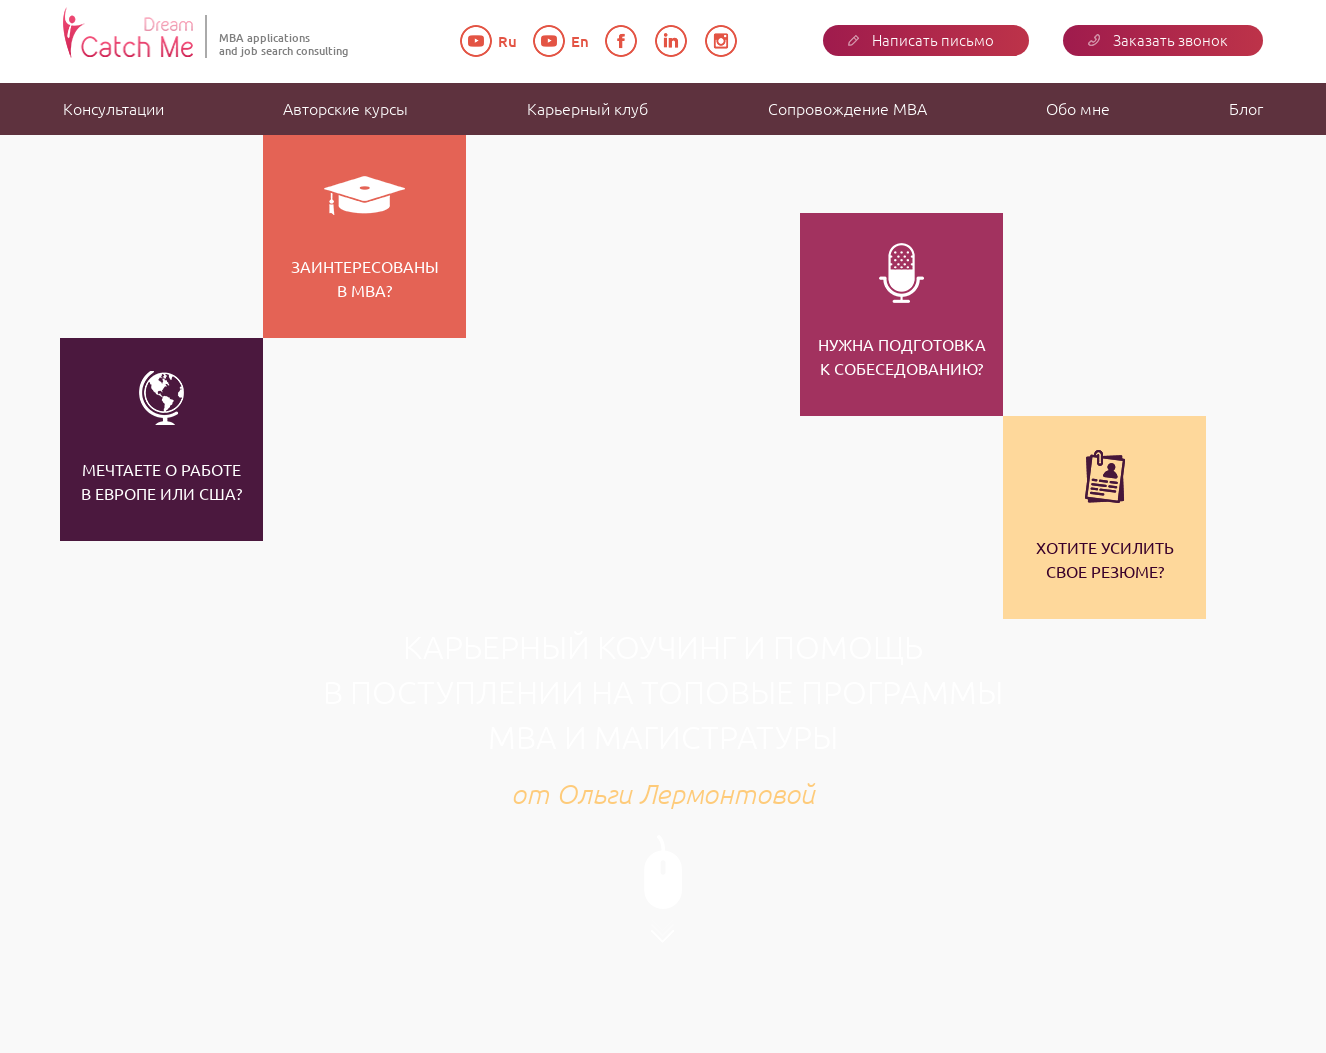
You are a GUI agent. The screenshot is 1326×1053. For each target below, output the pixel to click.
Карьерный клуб (587, 109)
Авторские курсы (345, 109)
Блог (1246, 109)
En (563, 41)
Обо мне (1078, 109)
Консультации (113, 109)
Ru (490, 41)
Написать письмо (921, 40)
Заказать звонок (1158, 40)
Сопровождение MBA (847, 109)
